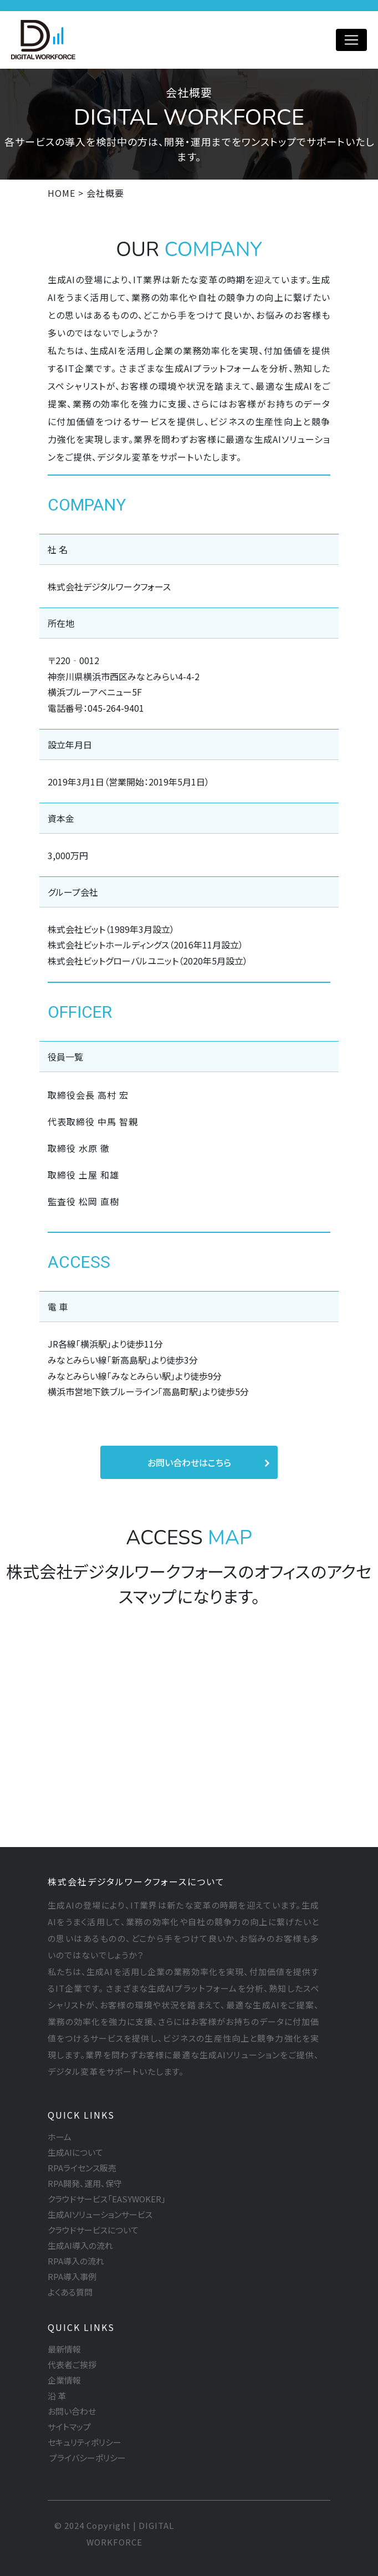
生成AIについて (75, 2152)
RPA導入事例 (72, 2276)
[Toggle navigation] (351, 40)
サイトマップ (69, 2426)
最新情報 (64, 2349)
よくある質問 (70, 2292)
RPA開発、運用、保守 (85, 2183)
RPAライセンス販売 (82, 2168)
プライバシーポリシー (87, 2457)
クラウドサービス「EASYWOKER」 (107, 2199)
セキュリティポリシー (84, 2442)
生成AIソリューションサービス (100, 2214)
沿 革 (57, 2395)
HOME (61, 193)
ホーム (59, 2137)
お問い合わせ (72, 2411)
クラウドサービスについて (93, 2230)
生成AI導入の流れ (80, 2245)
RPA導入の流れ (76, 2261)
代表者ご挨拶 (72, 2364)
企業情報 (64, 2380)
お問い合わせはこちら (189, 1462)
